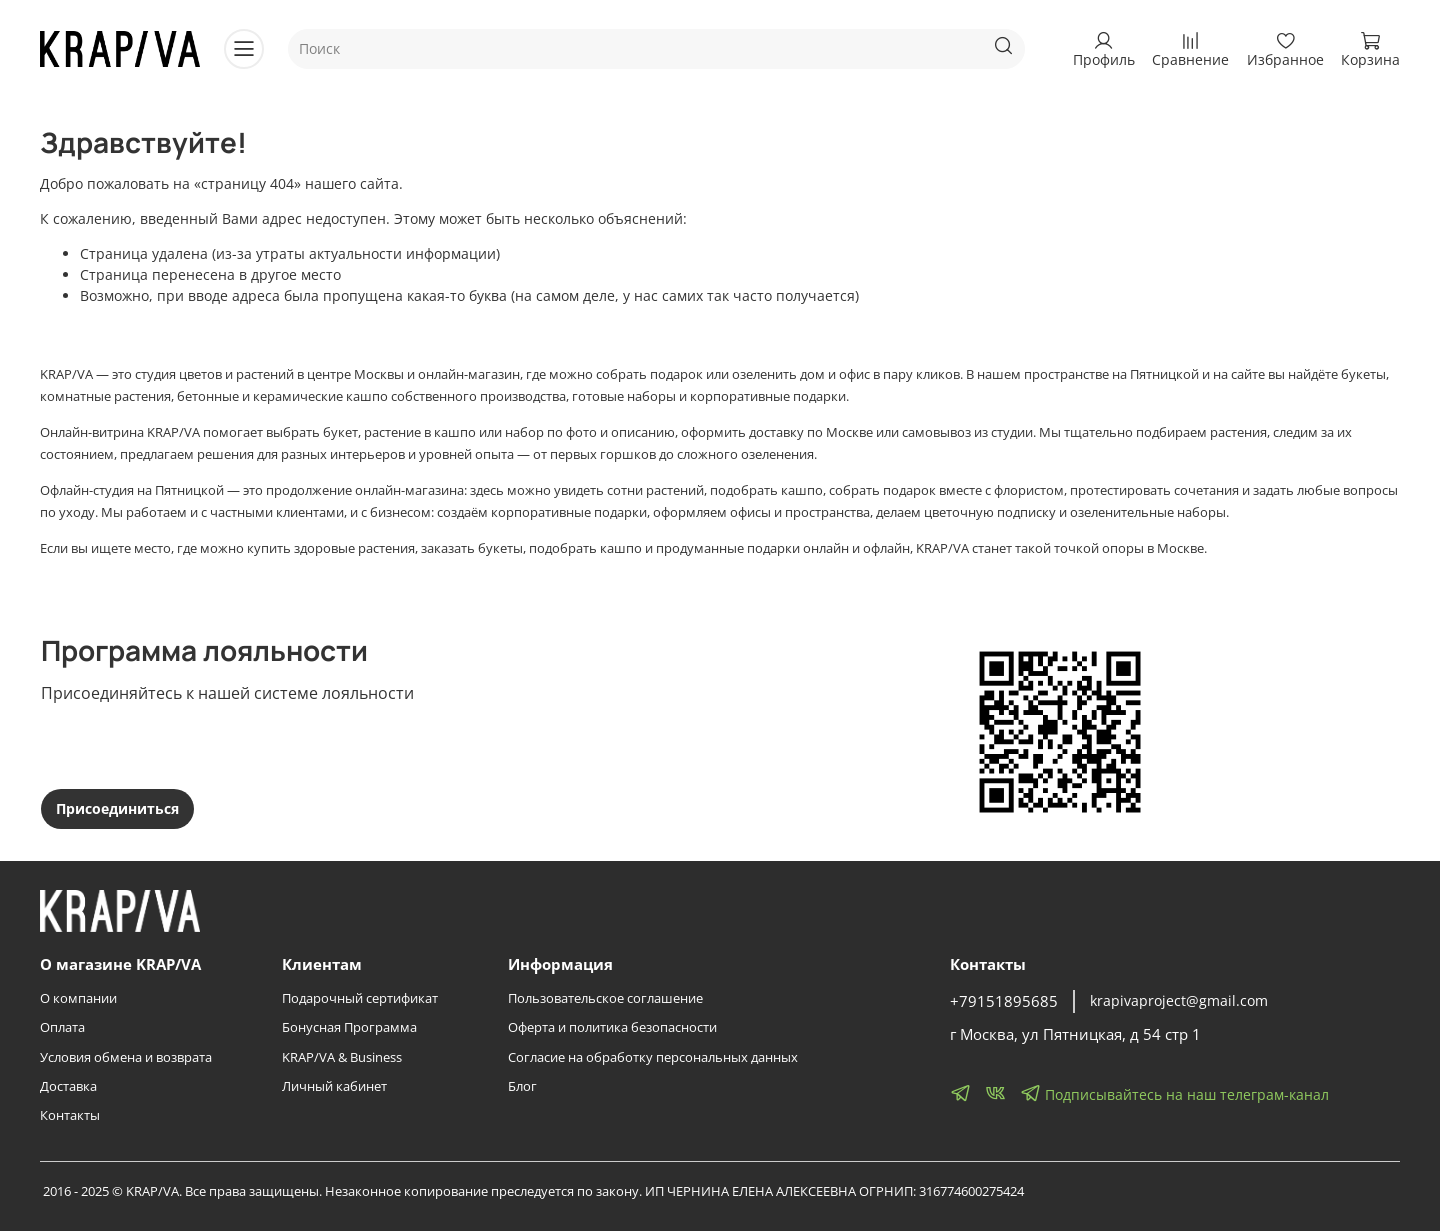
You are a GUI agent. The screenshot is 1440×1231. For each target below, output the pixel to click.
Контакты (70, 1115)
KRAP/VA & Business (342, 1057)
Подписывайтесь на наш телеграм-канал (1174, 1093)
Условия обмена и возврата (126, 1057)
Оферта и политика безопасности (612, 1027)
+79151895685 (1004, 1001)
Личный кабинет (334, 1086)
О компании (78, 998)
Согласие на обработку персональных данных (653, 1057)
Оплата (62, 1027)
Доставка (68, 1086)
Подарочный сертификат (360, 998)
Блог (522, 1086)
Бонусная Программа (349, 1027)
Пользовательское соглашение (605, 998)
